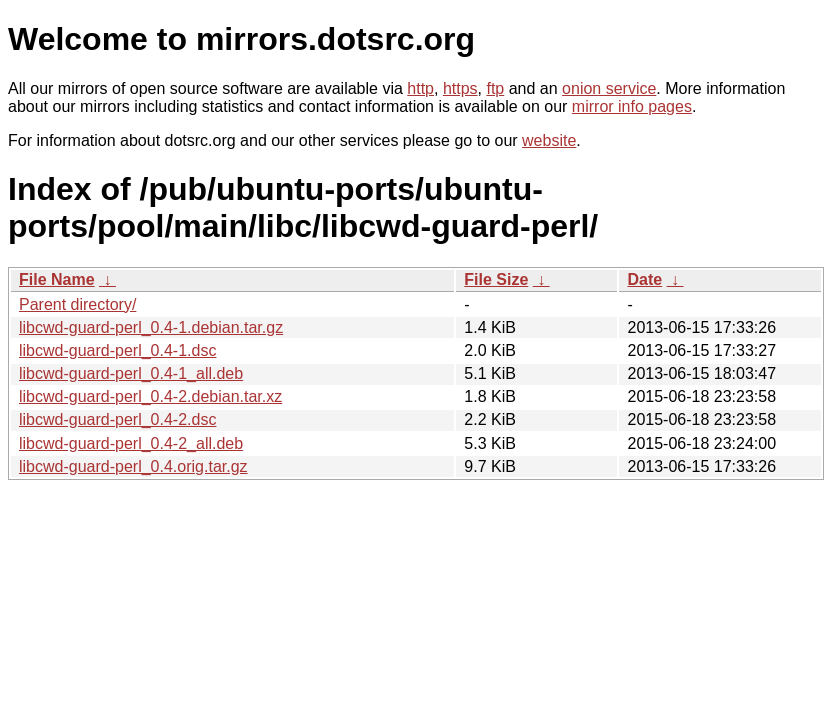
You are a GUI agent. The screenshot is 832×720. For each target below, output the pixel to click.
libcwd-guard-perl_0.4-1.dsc (117, 350)
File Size (496, 279)
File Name (57, 279)
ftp (495, 88)
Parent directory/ (77, 304)
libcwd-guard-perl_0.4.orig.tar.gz (133, 466)
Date (644, 279)
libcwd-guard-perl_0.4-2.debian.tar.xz (150, 396)
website (549, 140)
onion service (609, 88)
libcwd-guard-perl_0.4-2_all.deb (131, 443)
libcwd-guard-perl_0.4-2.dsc (117, 419)
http (420, 88)
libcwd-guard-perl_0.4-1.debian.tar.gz (151, 327)
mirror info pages (632, 106)
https (460, 88)
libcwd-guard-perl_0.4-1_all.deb (131, 373)
